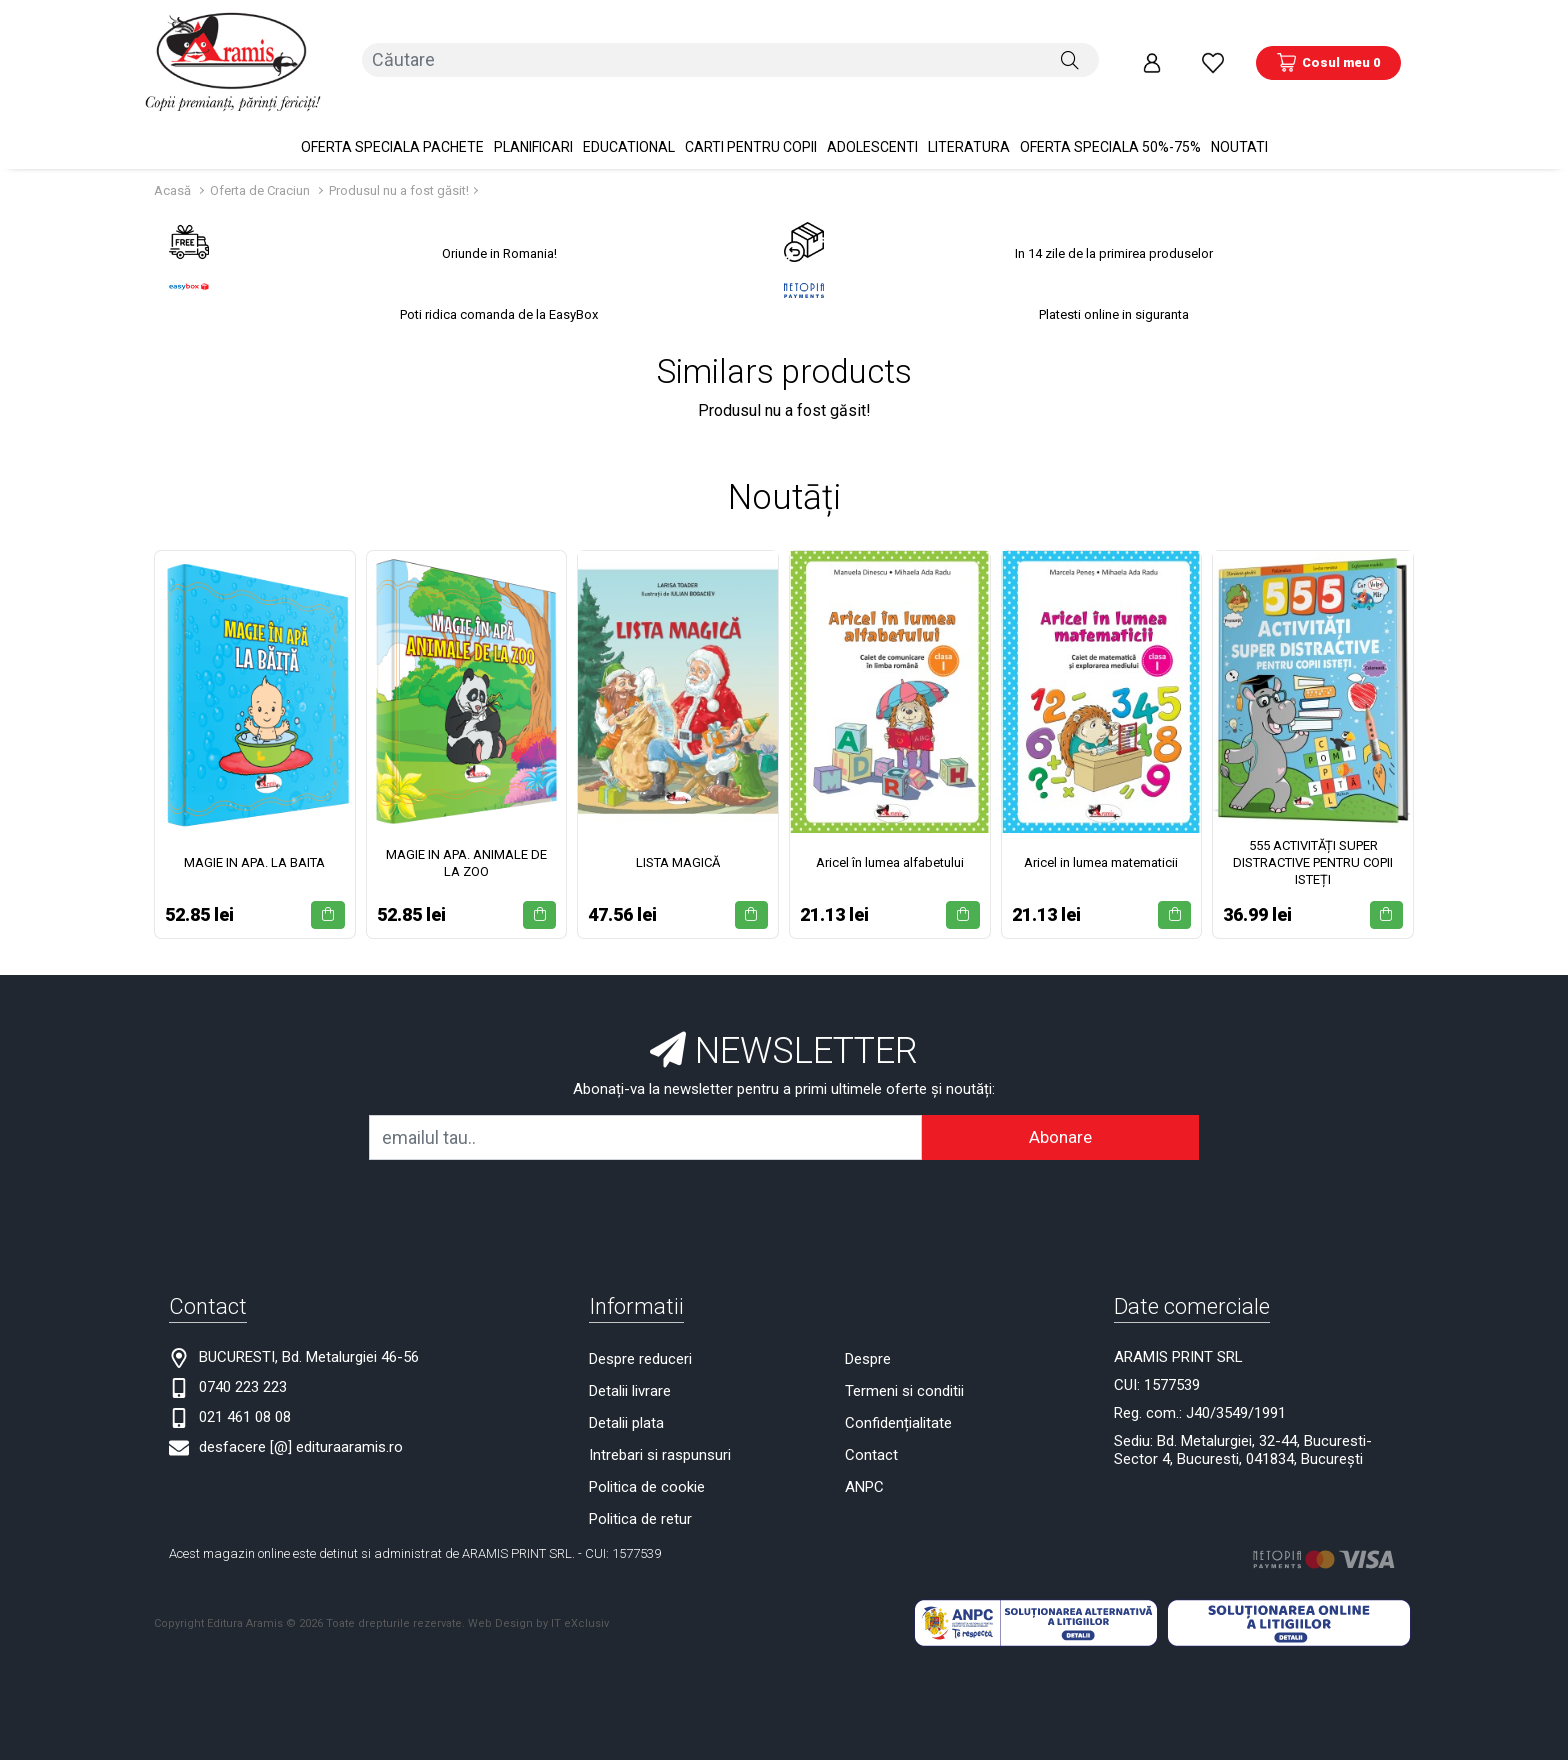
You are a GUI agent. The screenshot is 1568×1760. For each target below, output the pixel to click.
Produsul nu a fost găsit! (399, 163)
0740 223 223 (243, 1360)
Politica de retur (640, 1492)
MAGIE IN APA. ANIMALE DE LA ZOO (466, 836)
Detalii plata (626, 1396)
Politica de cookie (647, 1460)
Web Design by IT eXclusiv (538, 1595)
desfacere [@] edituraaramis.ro (301, 1420)
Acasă (172, 163)
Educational (629, 120)
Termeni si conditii (904, 1364)
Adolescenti (872, 120)
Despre (868, 1332)
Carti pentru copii (751, 120)
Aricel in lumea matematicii (1101, 835)
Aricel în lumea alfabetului (890, 835)
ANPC (864, 1460)
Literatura (969, 120)
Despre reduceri (640, 1332)
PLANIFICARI (533, 120)
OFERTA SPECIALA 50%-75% (1110, 120)
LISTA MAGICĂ (678, 835)
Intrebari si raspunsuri (660, 1428)
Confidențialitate (898, 1396)
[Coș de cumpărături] (1328, 49)
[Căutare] (1070, 49)
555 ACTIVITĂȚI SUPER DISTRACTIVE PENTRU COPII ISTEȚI (1313, 835)
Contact (871, 1428)
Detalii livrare (630, 1364)
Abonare (1060, 1110)
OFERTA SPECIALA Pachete (392, 120)
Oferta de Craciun (260, 163)
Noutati (1239, 120)
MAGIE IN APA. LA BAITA (254, 835)
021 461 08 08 (245, 1390)
